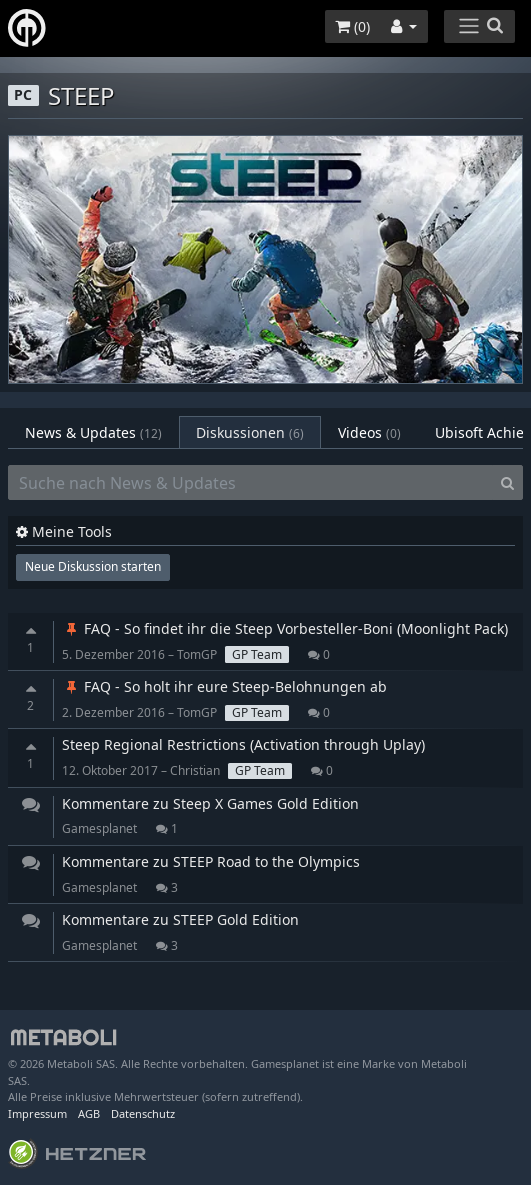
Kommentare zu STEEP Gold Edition (180, 919)
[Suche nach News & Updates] (250, 483)
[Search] (507, 483)
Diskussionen (250, 432)
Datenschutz (143, 1113)
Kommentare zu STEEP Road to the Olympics (211, 861)
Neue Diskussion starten (93, 566)
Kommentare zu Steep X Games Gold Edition (210, 803)
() (352, 26)
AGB (89, 1113)
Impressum (37, 1113)
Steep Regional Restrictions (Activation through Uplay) (243, 744)
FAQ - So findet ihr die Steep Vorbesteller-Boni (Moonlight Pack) (285, 628)
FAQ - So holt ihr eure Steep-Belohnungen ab (224, 686)
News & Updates (93, 432)
